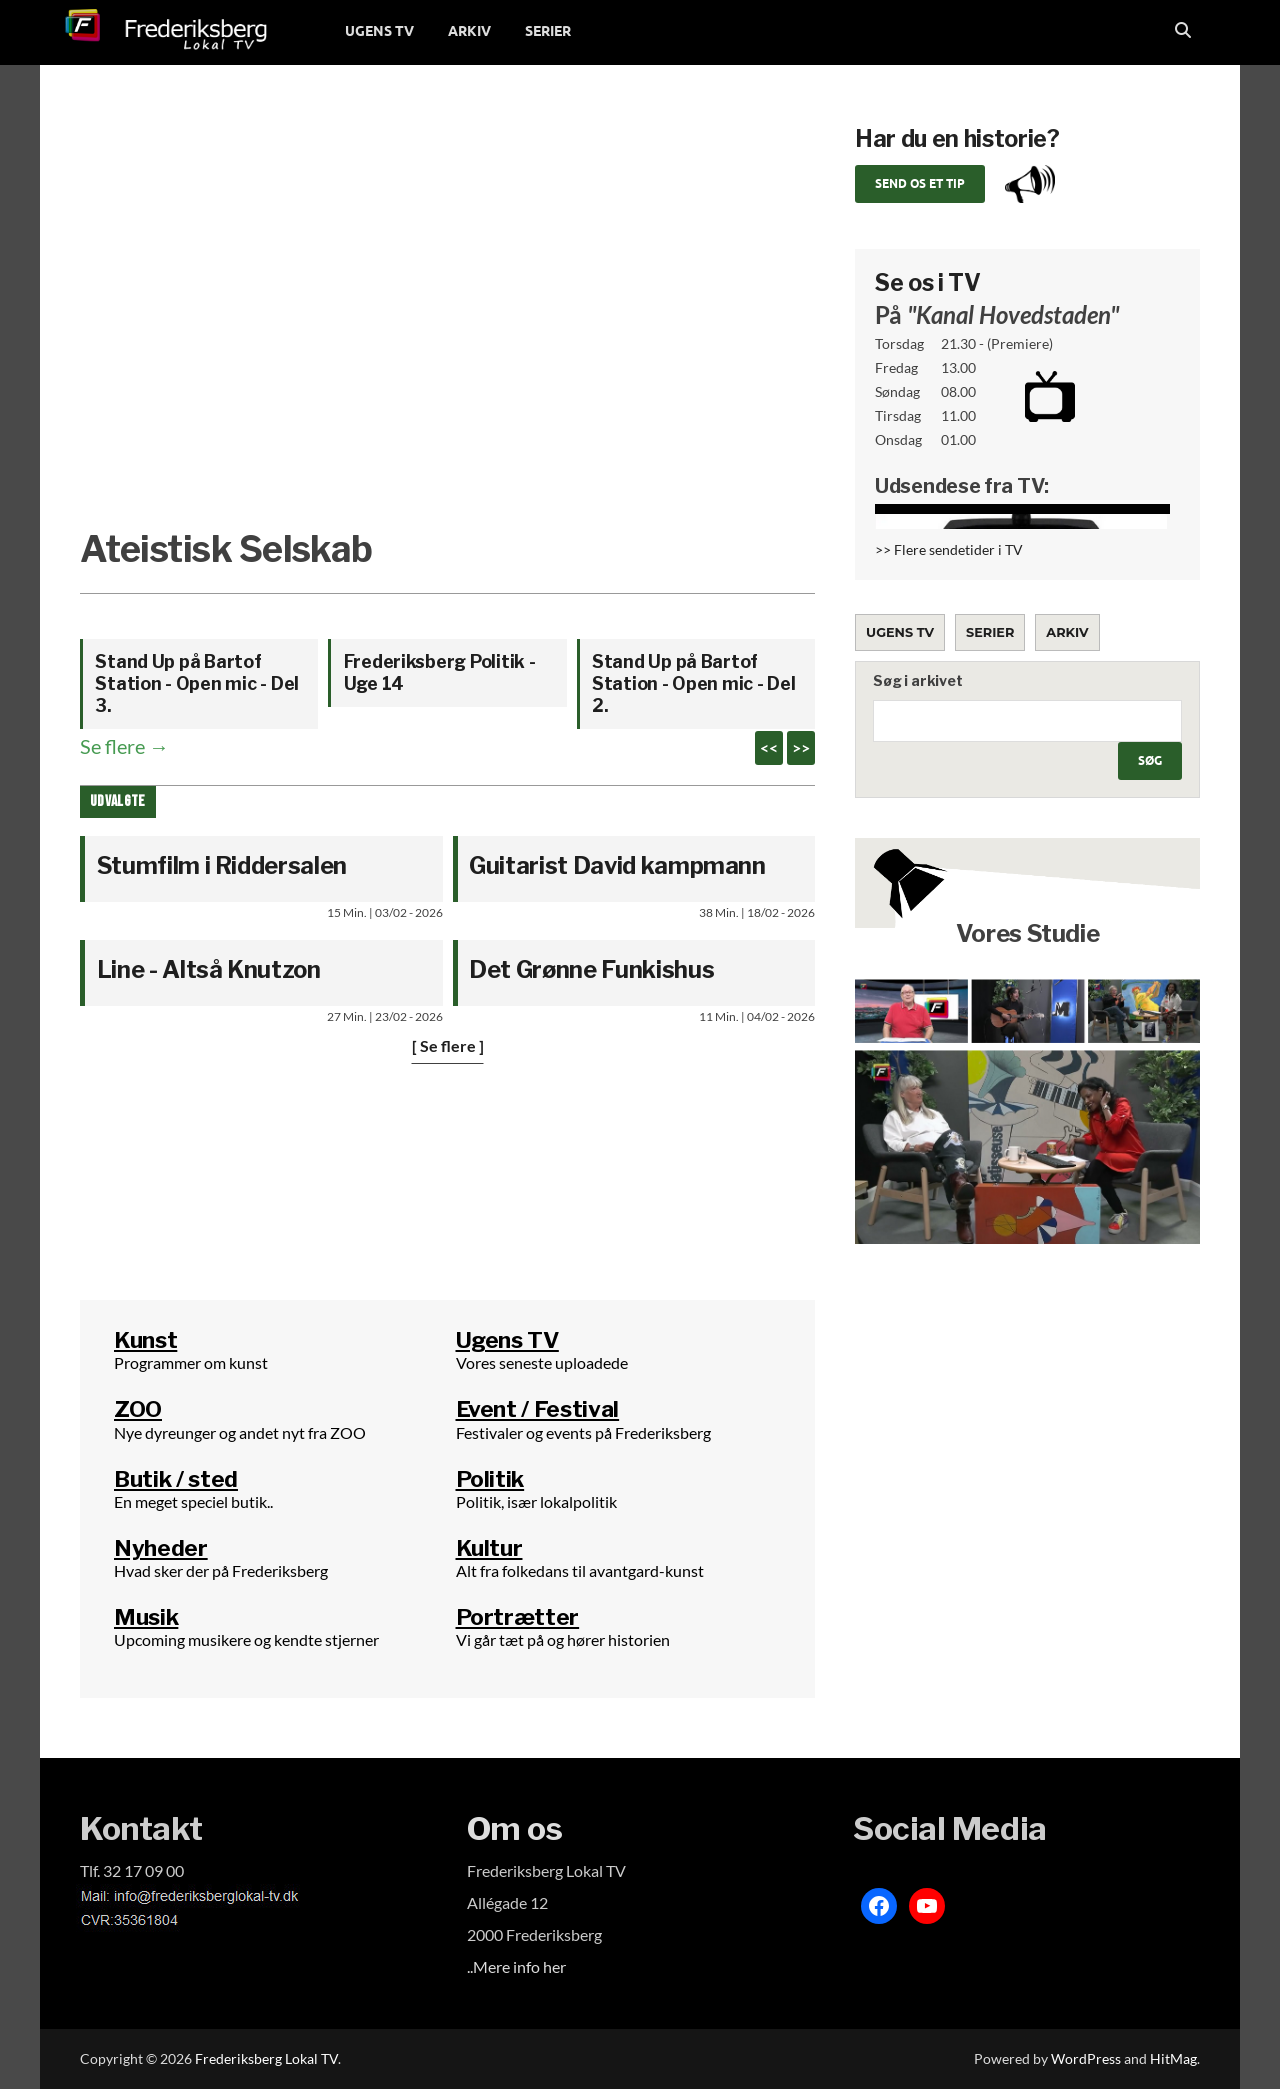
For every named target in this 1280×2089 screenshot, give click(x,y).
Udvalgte (118, 801)
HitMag (1173, 2058)
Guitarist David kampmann (617, 865)
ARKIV (469, 31)
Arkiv (1067, 632)
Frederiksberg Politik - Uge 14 (440, 672)
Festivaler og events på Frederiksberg (583, 1432)
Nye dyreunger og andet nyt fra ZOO (240, 1432)
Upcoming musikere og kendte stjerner (246, 1639)
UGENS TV (379, 31)
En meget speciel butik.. (193, 1501)
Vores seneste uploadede (542, 1362)
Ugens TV (900, 632)
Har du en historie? (957, 139)
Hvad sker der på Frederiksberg (221, 1570)
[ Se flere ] (448, 1045)
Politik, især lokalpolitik (536, 1501)
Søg (1150, 760)
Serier (990, 632)
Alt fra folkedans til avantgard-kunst (580, 1570)
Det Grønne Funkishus (591, 969)
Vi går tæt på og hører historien (563, 1639)
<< (769, 747)
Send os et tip (920, 183)
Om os (515, 1828)
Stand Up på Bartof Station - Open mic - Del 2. (694, 683)
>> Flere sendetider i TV (949, 549)
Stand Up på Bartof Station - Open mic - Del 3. (197, 683)
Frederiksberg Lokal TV (266, 2058)
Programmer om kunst (191, 1362)
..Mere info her (516, 1966)
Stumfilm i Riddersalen (222, 865)
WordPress (1086, 2058)
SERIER (548, 31)
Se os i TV (928, 283)
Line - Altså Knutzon (209, 969)
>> (801, 747)
